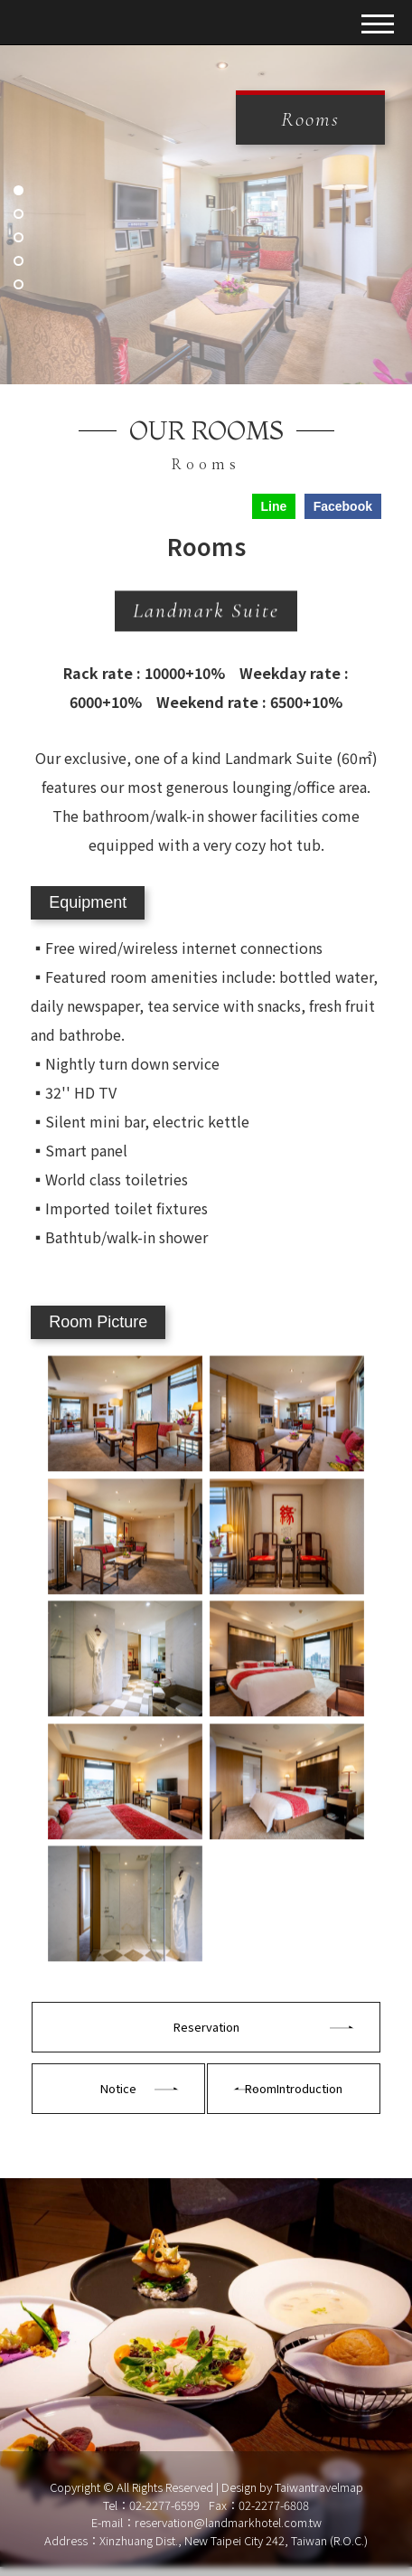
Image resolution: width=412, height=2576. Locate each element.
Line (273, 506)
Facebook (343, 506)
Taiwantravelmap (319, 2487)
